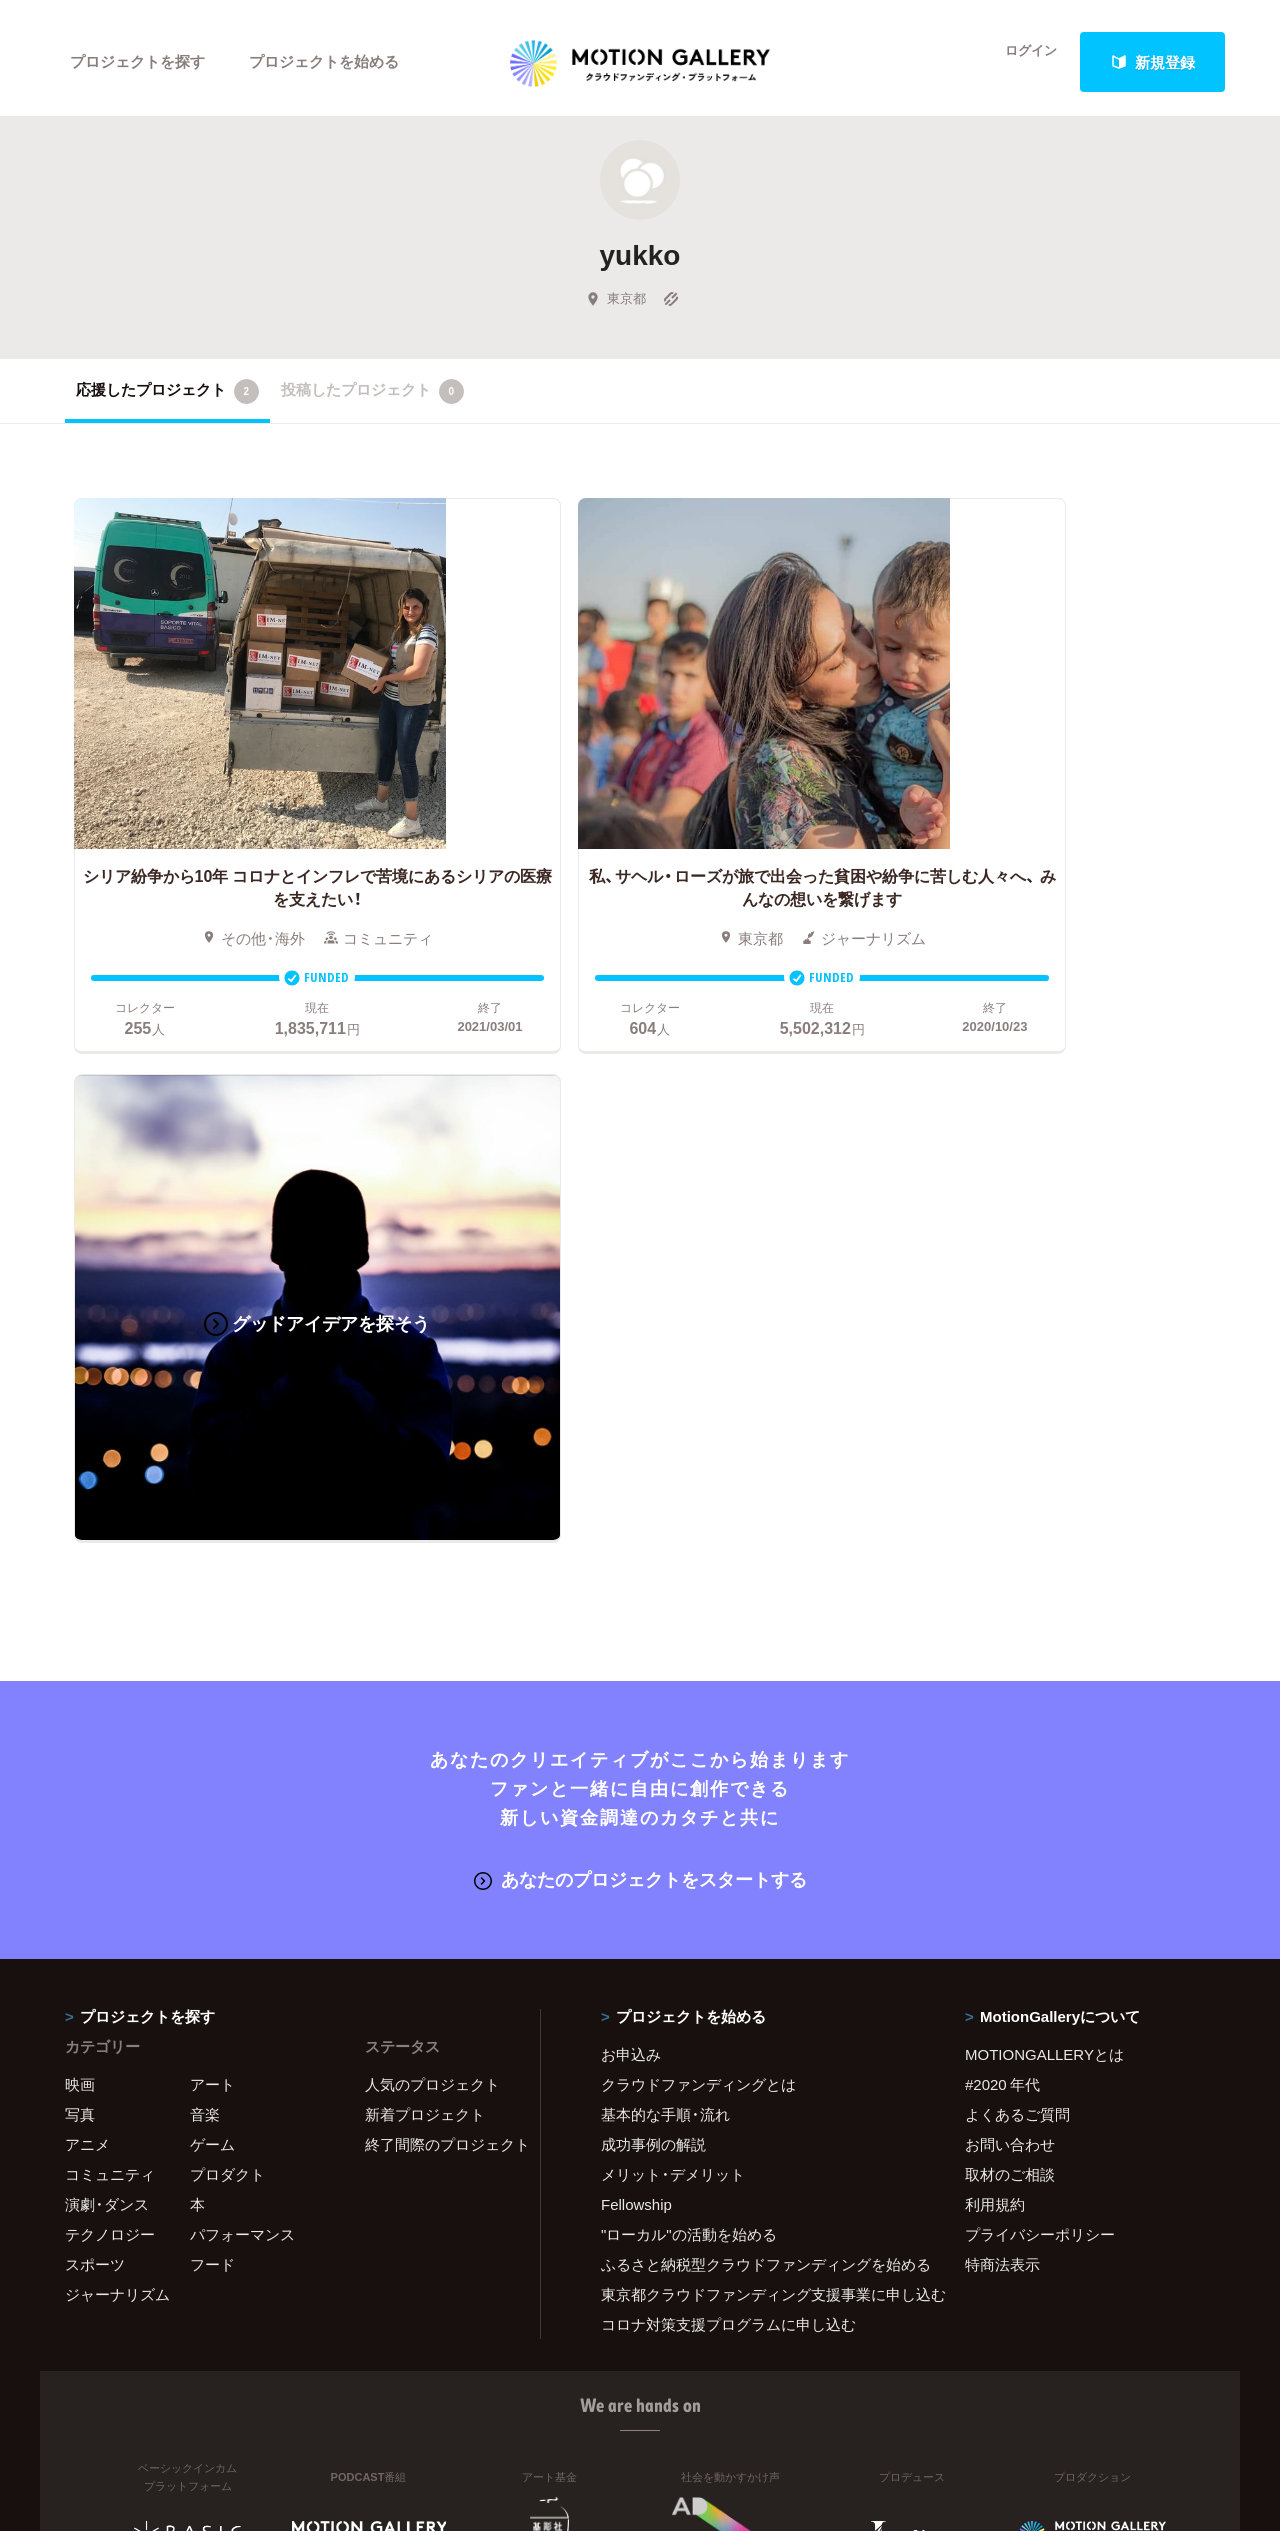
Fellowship (636, 1635)
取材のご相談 (1010, 1605)
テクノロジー (110, 1665)
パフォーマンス (242, 1665)
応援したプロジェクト (167, 399)
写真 (80, 1545)
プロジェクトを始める (325, 62)
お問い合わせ (1010, 1575)
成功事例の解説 (653, 1575)
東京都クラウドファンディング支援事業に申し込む (758, 1725)
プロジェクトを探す (137, 62)
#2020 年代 (1002, 1515)
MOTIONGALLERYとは (1044, 1485)
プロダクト (227, 1605)
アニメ (87, 1575)
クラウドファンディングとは (698, 1515)
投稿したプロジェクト (372, 399)
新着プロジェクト (425, 1545)
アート (212, 1515)
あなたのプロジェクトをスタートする (640, 1311)
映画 (80, 1515)
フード (212, 1695)
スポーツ (95, 1695)
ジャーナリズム (117, 1725)
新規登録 (1153, 62)
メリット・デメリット (673, 1605)
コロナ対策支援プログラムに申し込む (728, 1755)
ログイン (1020, 62)
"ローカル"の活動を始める (689, 1665)
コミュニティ (110, 1605)
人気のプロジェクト (432, 1515)
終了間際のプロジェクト (440, 1575)
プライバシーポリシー (1040, 1665)
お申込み (631, 1485)
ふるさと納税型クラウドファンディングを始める (758, 1695)
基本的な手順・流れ (665, 1545)
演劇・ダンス (107, 1635)
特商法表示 (1002, 1695)
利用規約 (995, 1635)
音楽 (205, 1545)
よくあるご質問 (1017, 1545)
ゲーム (212, 1575)
